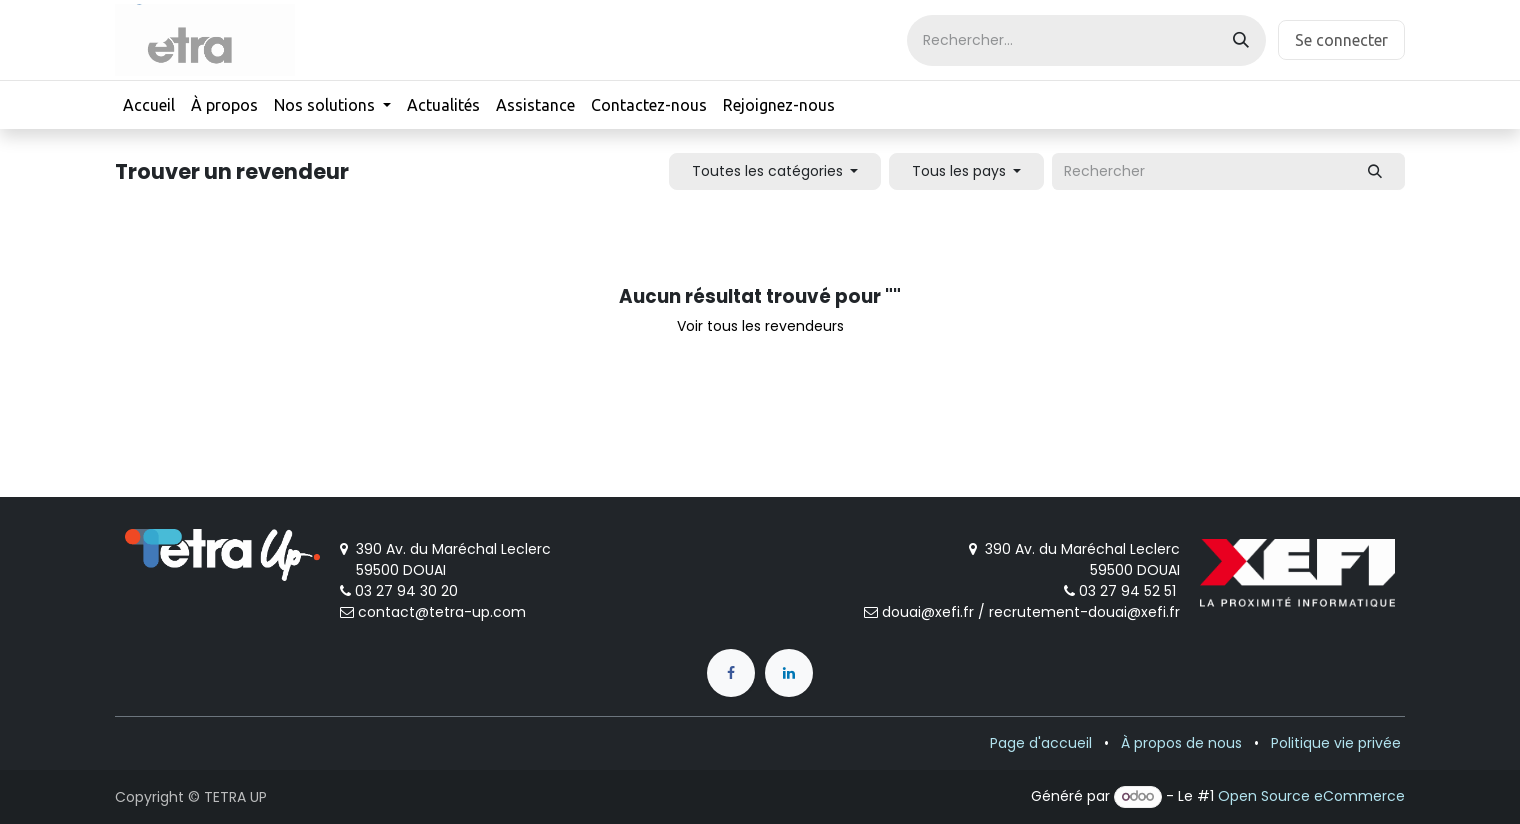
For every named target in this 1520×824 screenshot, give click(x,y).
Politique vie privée (1336, 743)
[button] (775, 171)
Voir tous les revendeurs (760, 326)
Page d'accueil (1041, 743)
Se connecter (1341, 40)
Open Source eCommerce (1311, 796)
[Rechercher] (1241, 40)
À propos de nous (1181, 743)
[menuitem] (149, 105)
